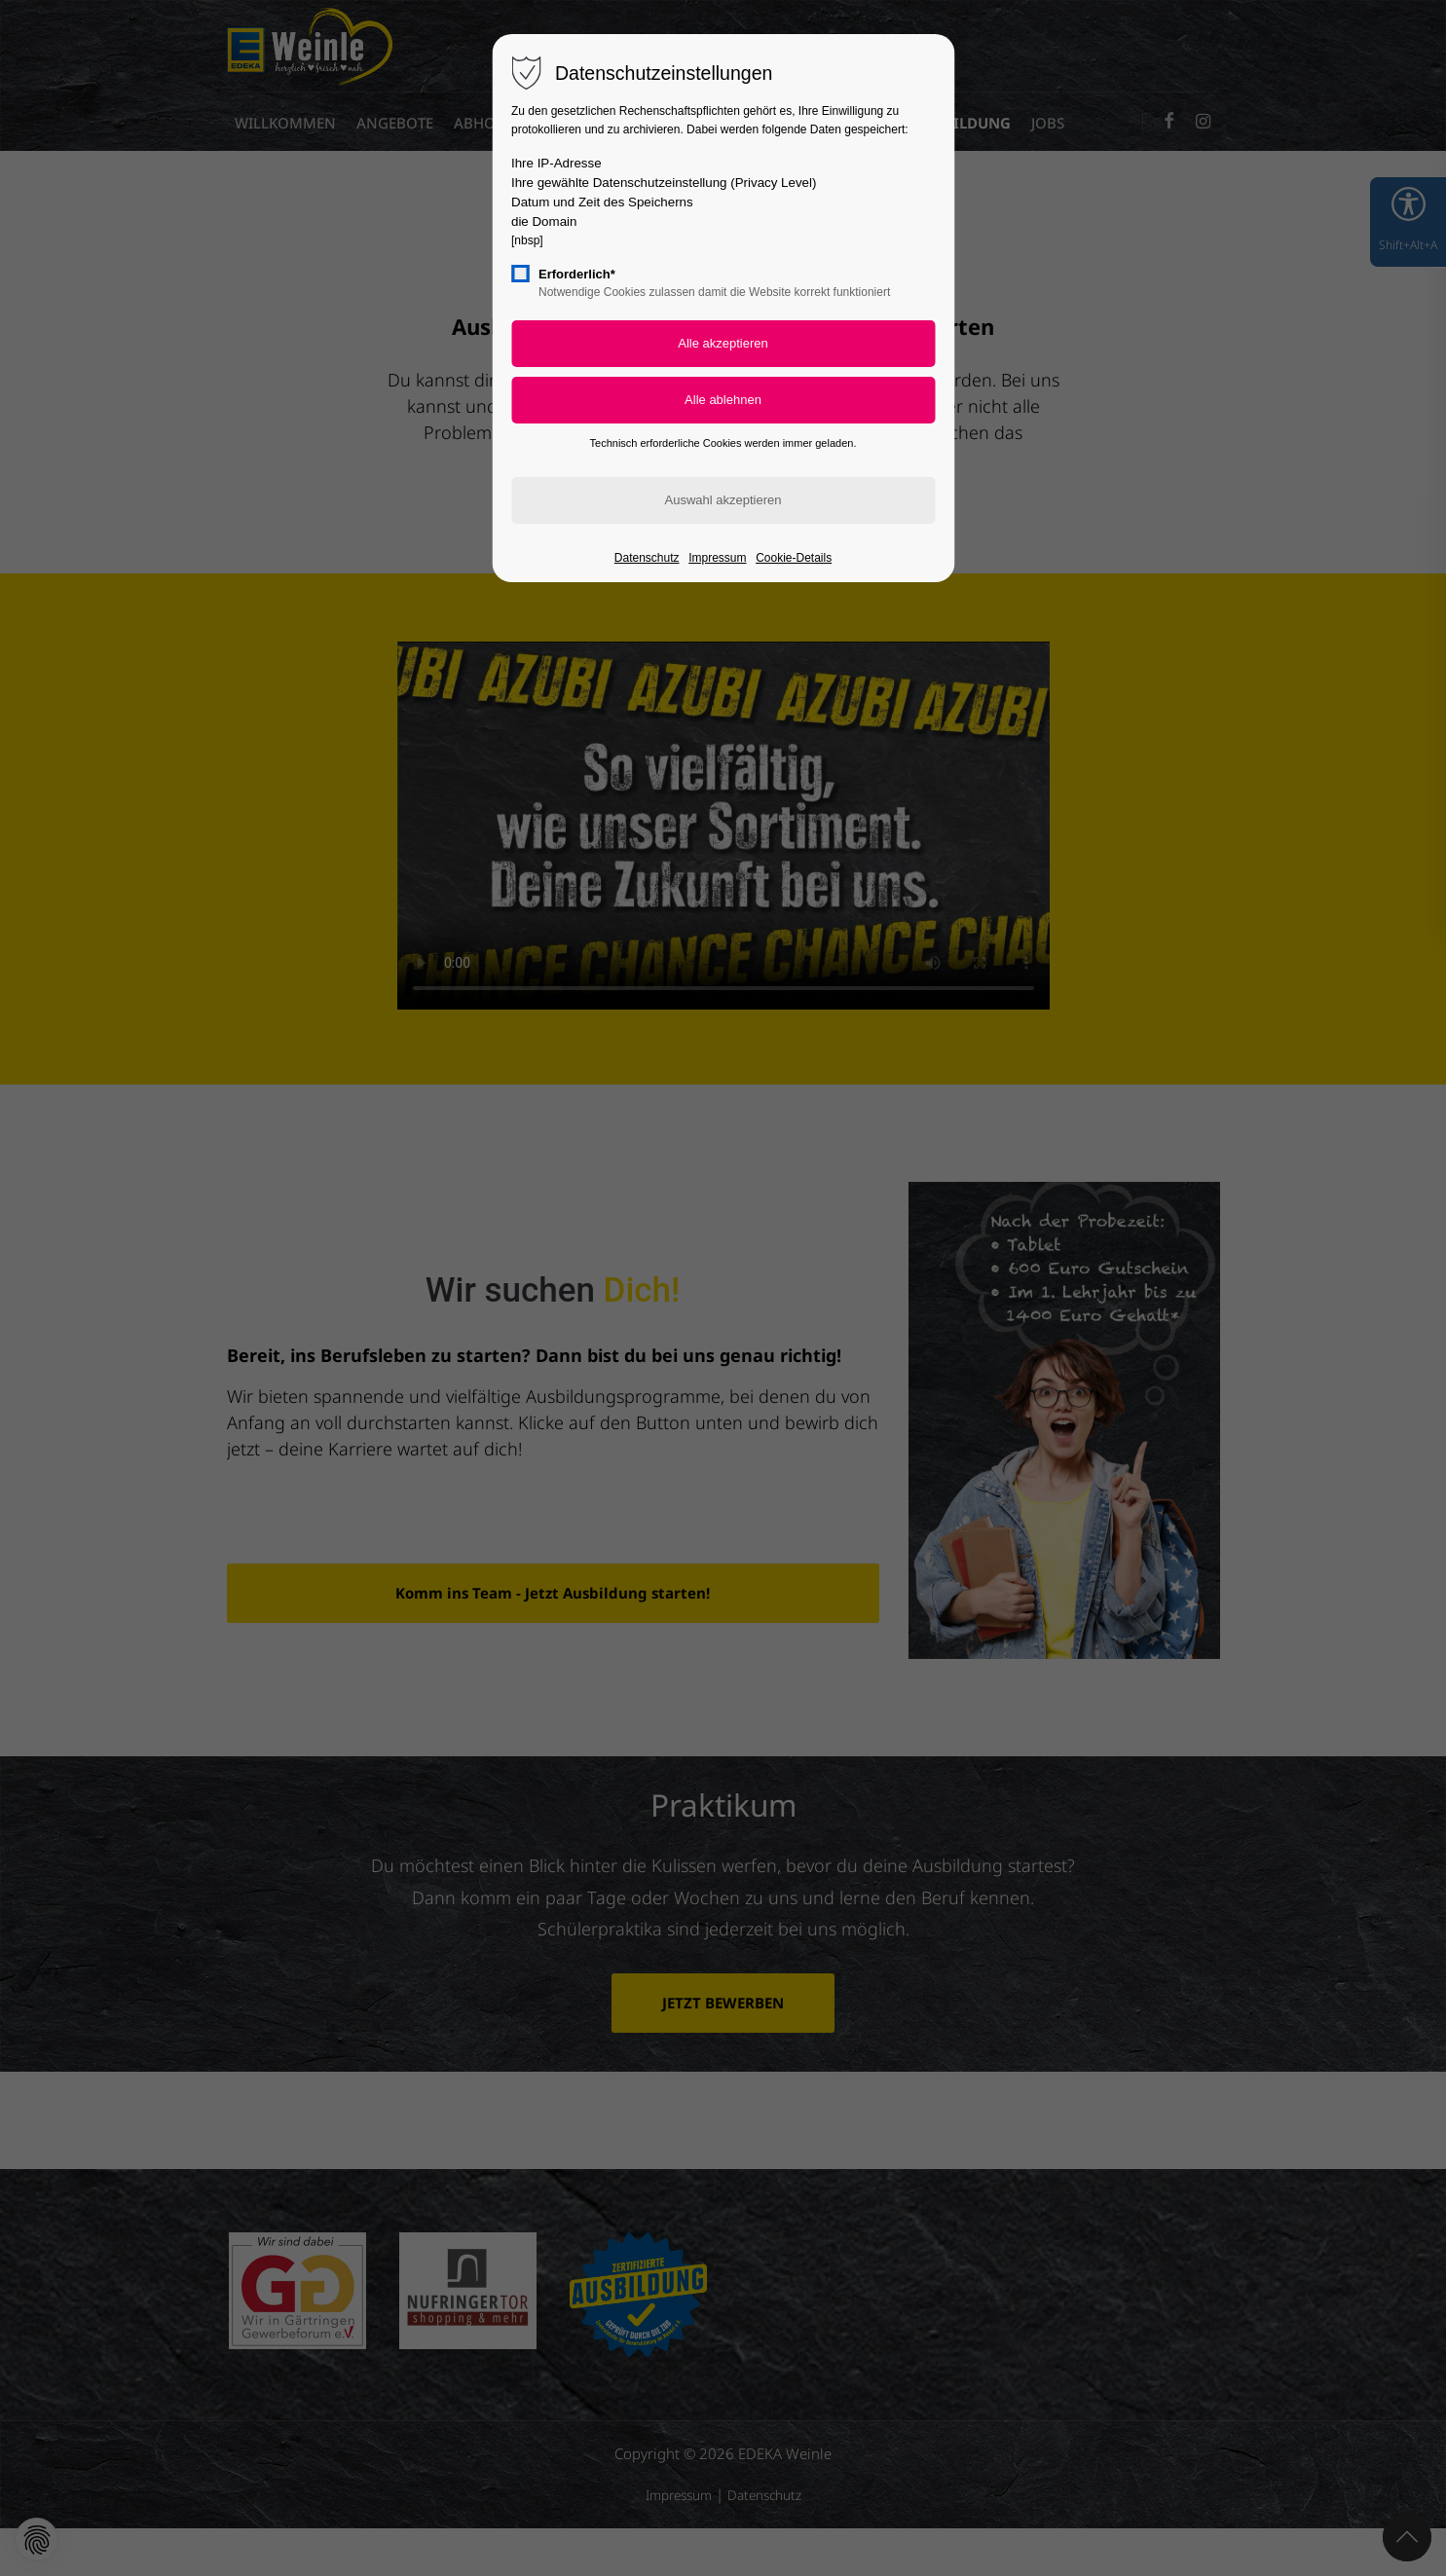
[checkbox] (520, 273)
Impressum (717, 558)
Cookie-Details (794, 558)
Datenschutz (647, 558)
